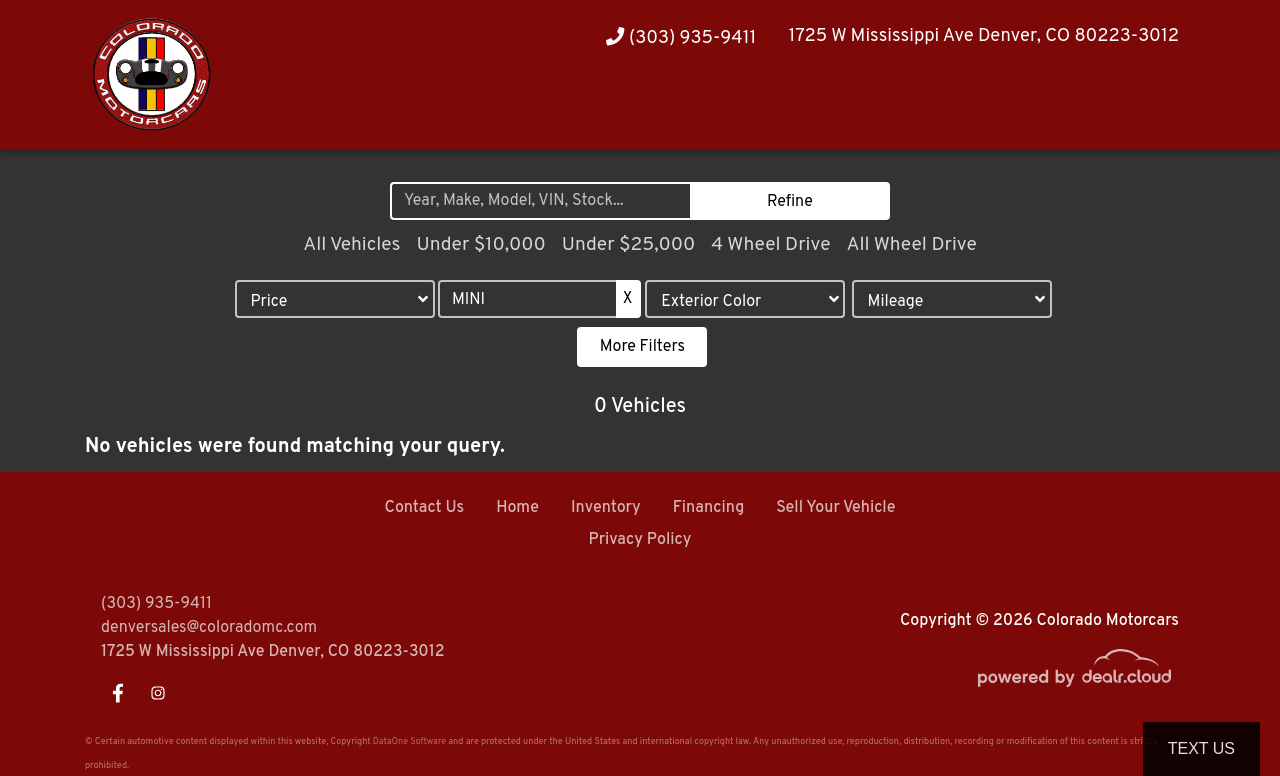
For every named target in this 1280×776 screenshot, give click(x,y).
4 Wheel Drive (770, 245)
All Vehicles (351, 245)
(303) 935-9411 (681, 38)
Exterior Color (711, 302)
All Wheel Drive (911, 245)
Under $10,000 (480, 245)
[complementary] (1220, 716)
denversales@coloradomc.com (209, 628)
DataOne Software (409, 741)
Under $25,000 (629, 245)
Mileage (896, 302)
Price (268, 302)
